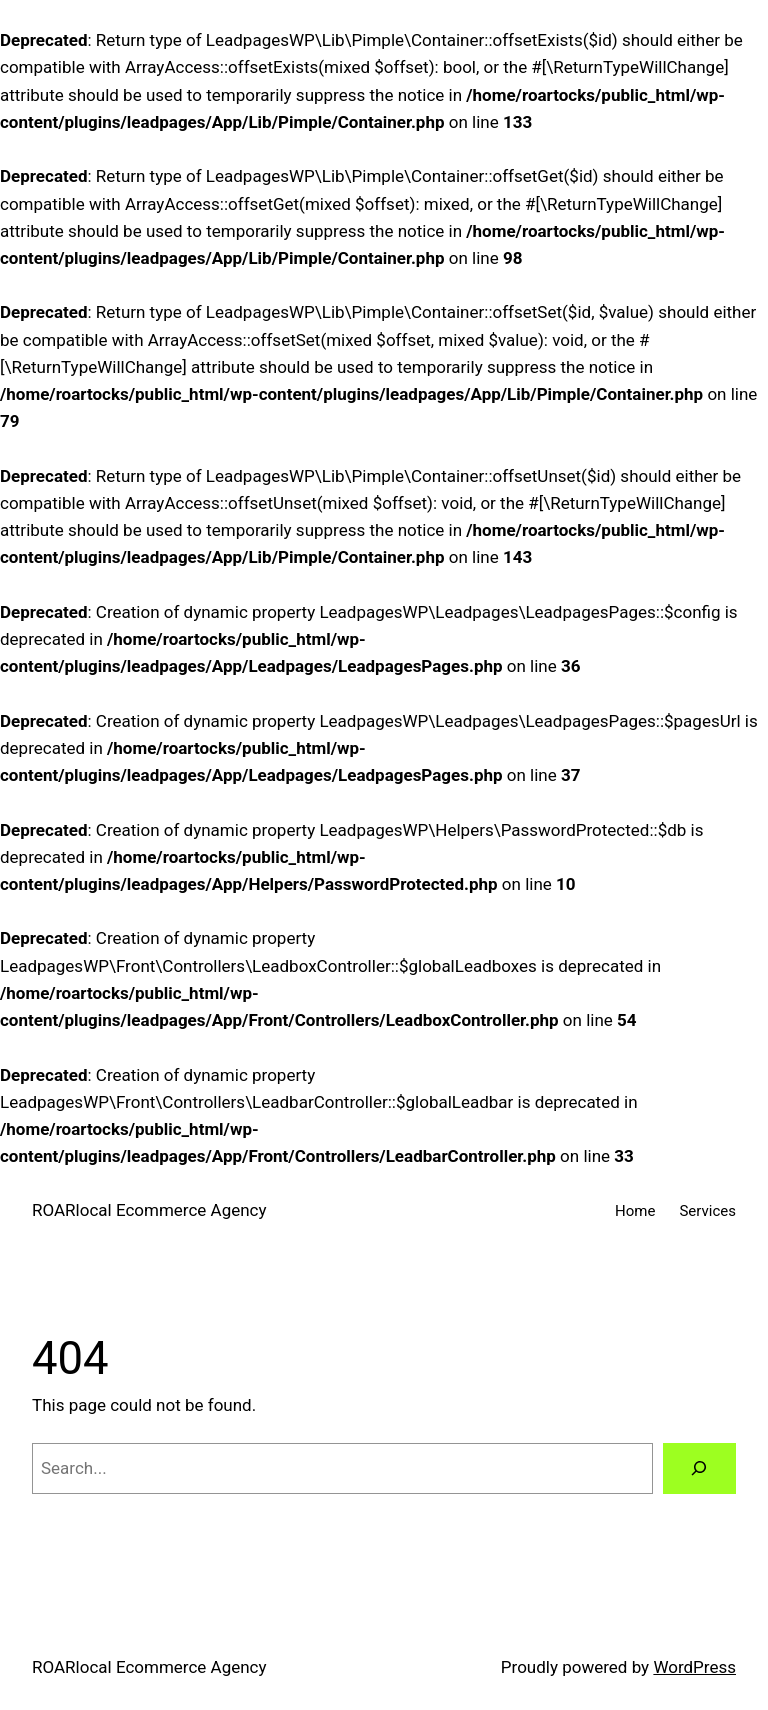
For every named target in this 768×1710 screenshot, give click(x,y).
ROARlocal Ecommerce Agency (149, 1210)
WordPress (694, 1667)
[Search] (699, 1468)
